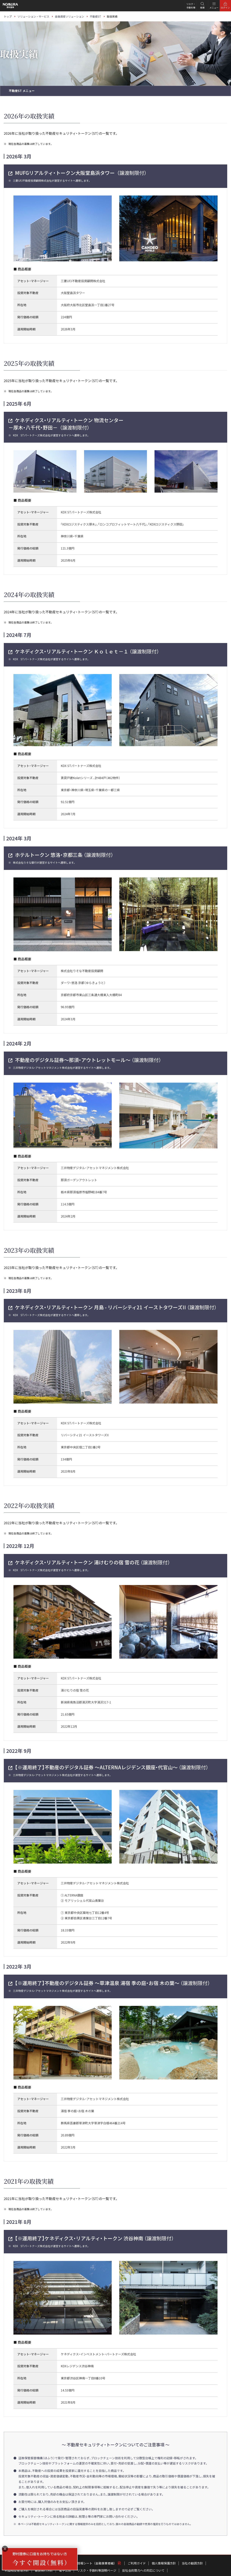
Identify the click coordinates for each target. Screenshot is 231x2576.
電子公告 (65, 2570)
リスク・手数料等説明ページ (96, 2570)
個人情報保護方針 (164, 2563)
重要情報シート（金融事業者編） (94, 2563)
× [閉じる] (5, 2548)
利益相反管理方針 (17, 2570)
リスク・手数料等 (190, 5)
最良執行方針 (44, 2570)
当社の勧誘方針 (192, 2563)
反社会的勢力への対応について (143, 2570)
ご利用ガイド (137, 2563)
